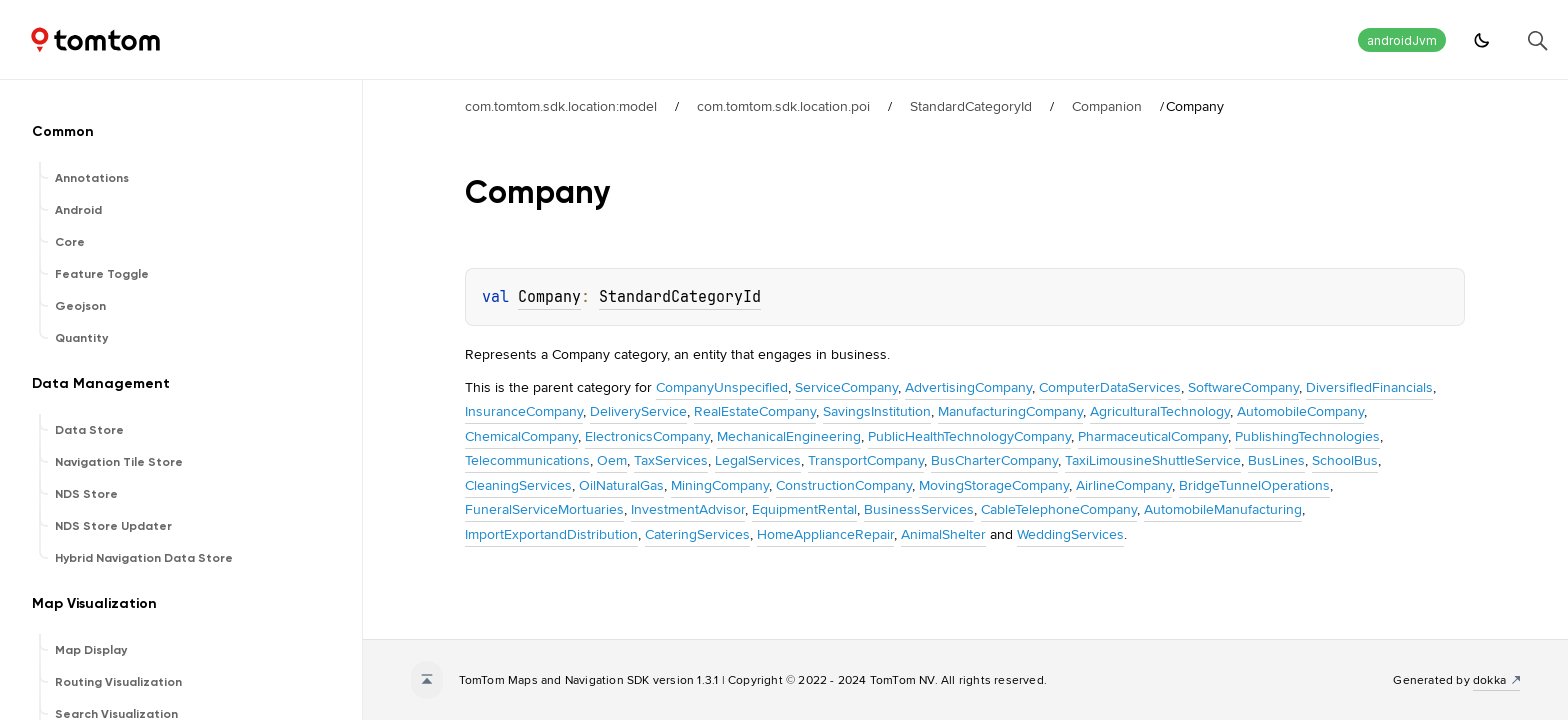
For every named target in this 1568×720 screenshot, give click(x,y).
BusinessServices (919, 509)
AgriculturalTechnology (1160, 411)
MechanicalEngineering (789, 436)
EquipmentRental (804, 509)
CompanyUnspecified (722, 387)
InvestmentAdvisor (688, 509)
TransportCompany (866, 460)
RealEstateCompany (755, 411)
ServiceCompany (846, 387)
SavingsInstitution (877, 411)
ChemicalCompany (521, 436)
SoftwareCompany (1243, 387)
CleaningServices (518, 485)
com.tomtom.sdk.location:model (561, 106)
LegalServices (758, 460)
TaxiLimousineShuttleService (1153, 460)
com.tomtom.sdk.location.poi (783, 106)
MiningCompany (720, 485)
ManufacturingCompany (1010, 411)
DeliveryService (638, 411)
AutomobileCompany (1300, 411)
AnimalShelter (943, 534)
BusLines (1276, 460)
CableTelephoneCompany (1059, 509)
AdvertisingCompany (968, 387)
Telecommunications (527, 460)
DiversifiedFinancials (1369, 387)
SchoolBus (1345, 460)
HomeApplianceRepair (825, 534)
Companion (1107, 106)
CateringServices (697, 534)
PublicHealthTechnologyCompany (969, 436)
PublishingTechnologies (1307, 436)
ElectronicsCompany (647, 436)
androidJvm (1402, 40)
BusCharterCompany (994, 460)
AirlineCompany (1124, 485)
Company (549, 297)
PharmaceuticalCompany (1153, 436)
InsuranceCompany (524, 411)
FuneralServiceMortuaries (544, 509)
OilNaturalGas (621, 485)
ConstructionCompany (844, 485)
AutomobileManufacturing (1223, 509)
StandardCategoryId (971, 106)
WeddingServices (1070, 534)
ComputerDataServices (1110, 387)
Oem (612, 460)
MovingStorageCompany (994, 485)
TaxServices (671, 460)
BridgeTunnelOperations (1254, 485)
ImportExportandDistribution (551, 534)
